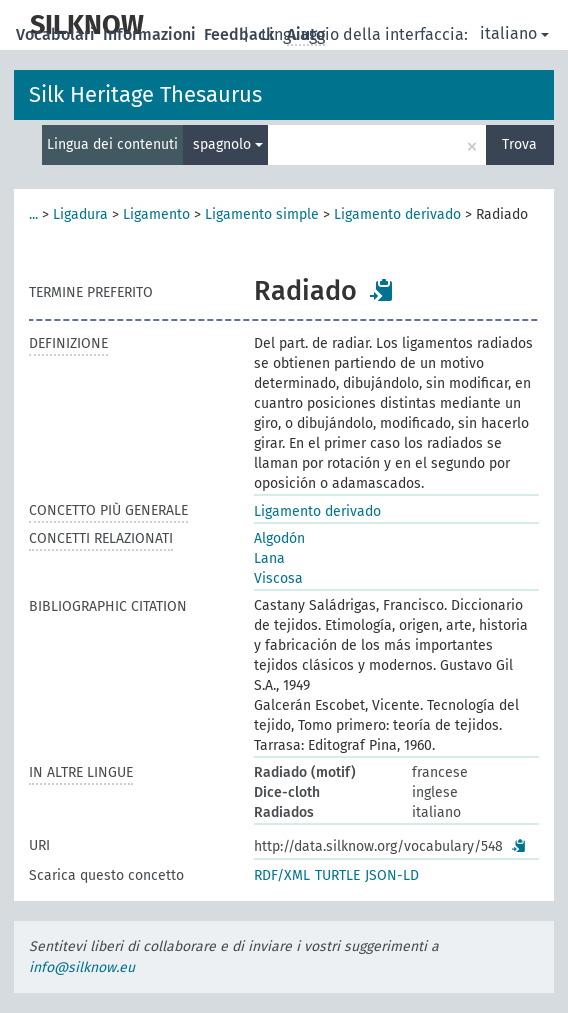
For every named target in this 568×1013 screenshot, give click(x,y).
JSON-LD (392, 875)
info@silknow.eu (82, 967)
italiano (514, 33)
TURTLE (337, 875)
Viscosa (278, 578)
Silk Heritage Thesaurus (145, 94)
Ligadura (80, 214)
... (33, 214)
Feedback (241, 34)
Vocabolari (57, 34)
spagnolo (228, 144)
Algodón (279, 538)
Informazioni (151, 34)
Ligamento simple (262, 214)
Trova (519, 144)
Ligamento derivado (397, 214)
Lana (269, 558)
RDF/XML (282, 875)
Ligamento (156, 214)
